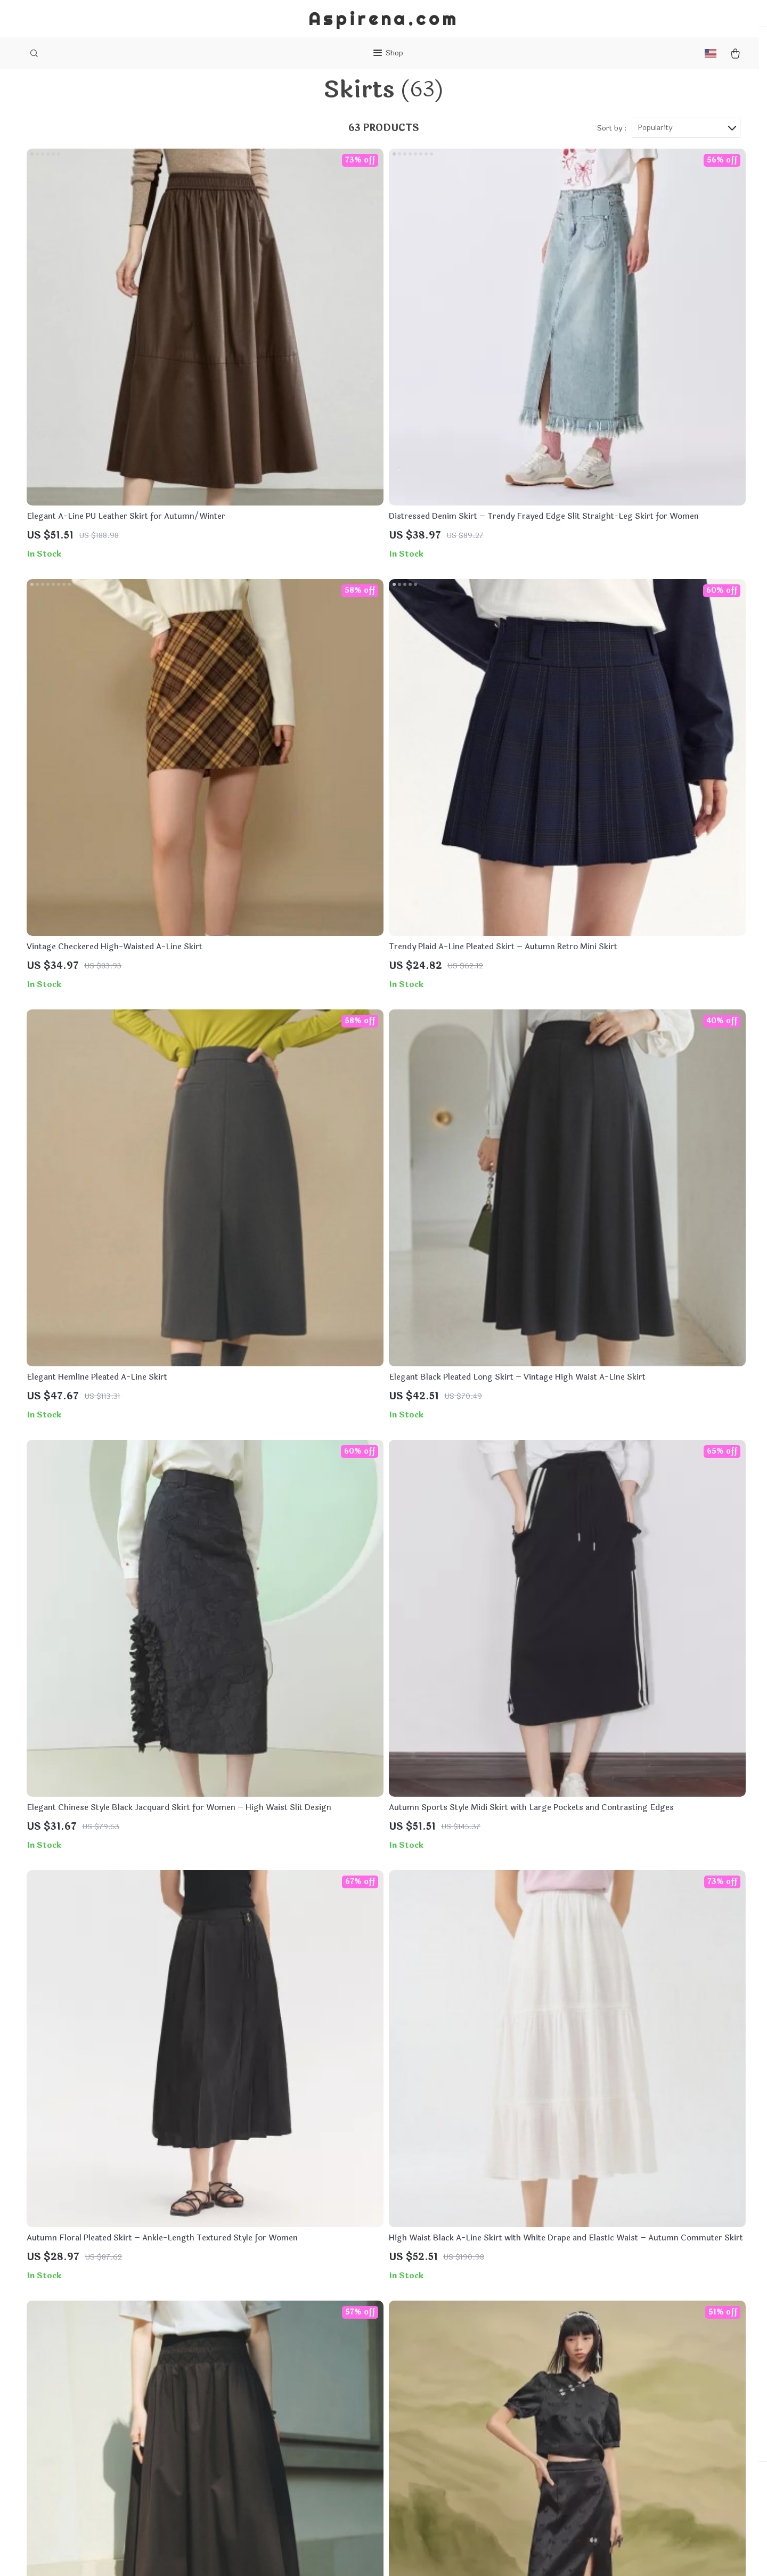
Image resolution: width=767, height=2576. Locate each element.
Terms (318, 2554)
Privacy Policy (296, 2420)
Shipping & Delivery (449, 2402)
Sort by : (611, 150)
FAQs (422, 2367)
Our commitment (586, 2439)
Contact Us (290, 2402)
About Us (287, 2385)
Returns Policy (439, 2420)
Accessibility (379, 2554)
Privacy (342, 2554)
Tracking (428, 2437)
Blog (278, 2367)
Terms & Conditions (307, 2437)
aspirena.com (579, 2367)
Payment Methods (445, 2385)
